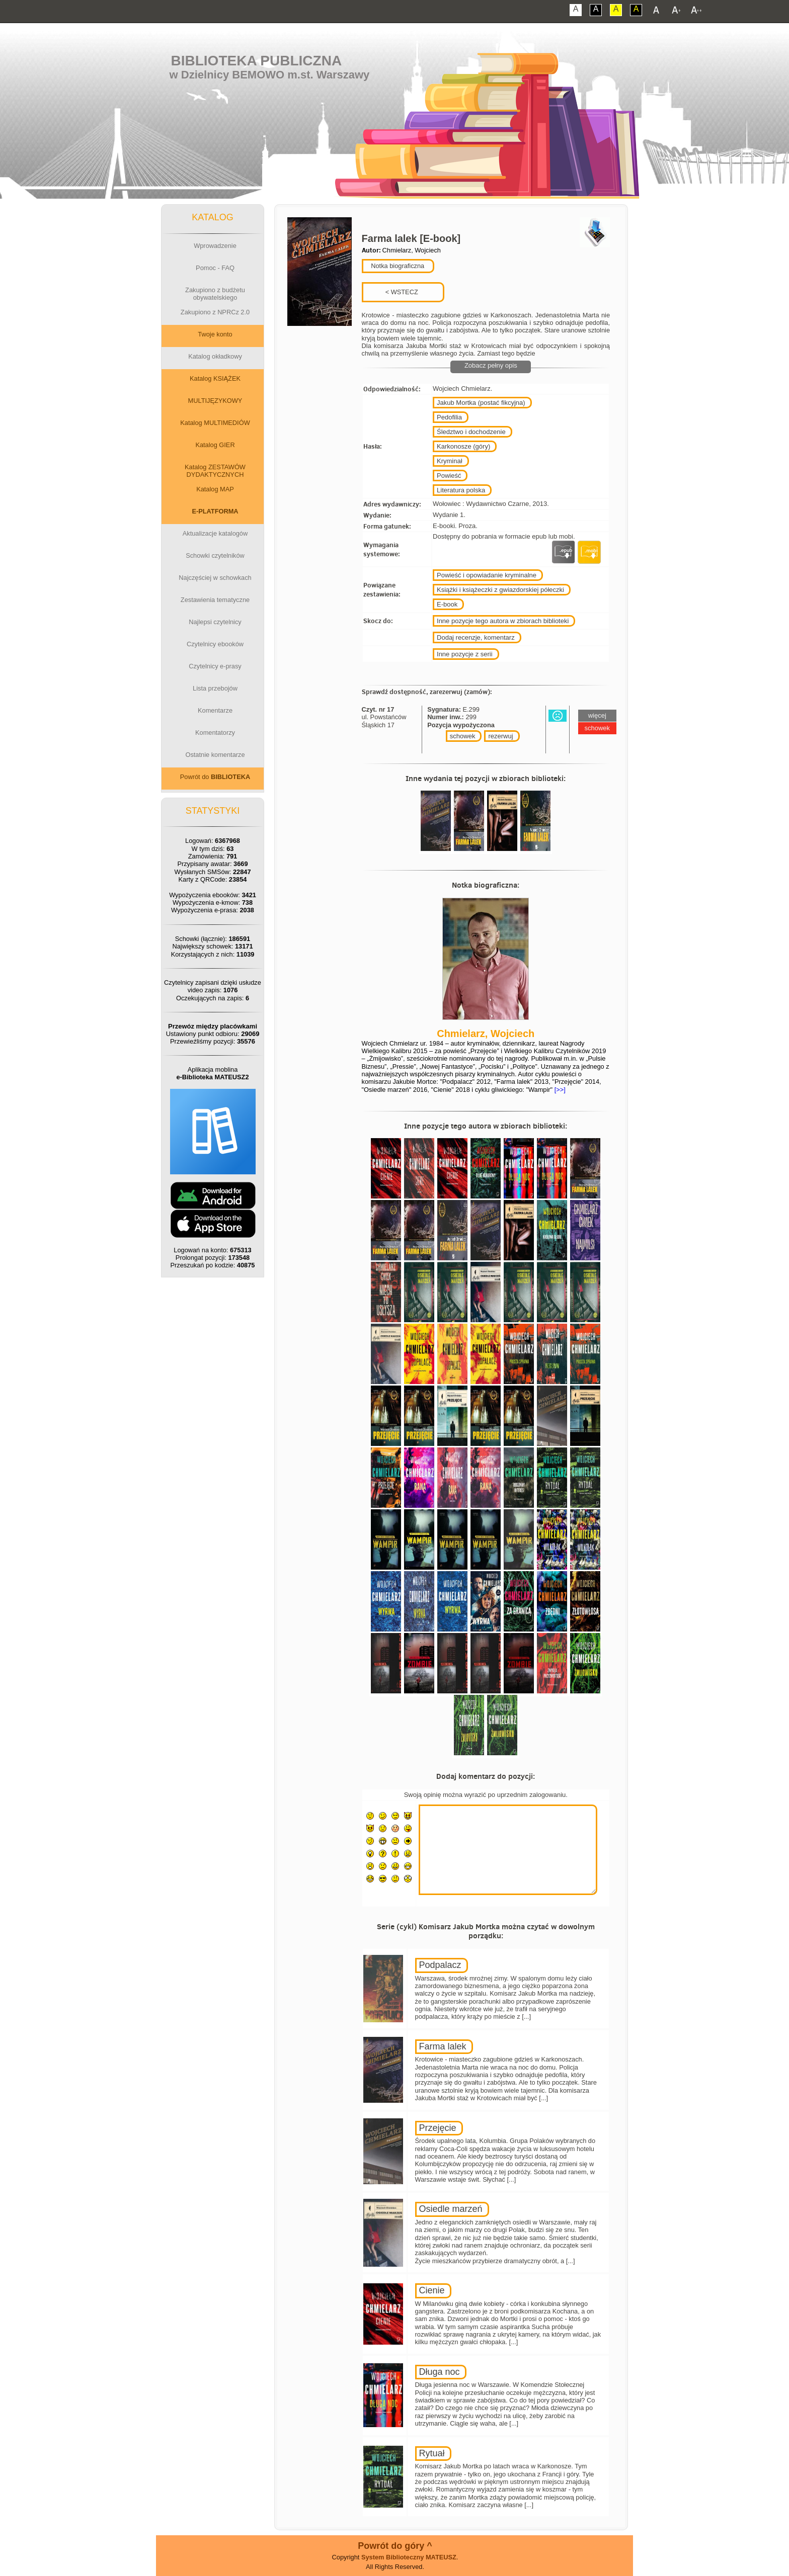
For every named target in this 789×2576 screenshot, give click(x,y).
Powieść (449, 475)
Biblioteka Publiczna (256, 60)
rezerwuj (500, 736)
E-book (447, 604)
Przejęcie (437, 2128)
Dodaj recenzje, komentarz (476, 637)
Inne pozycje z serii (465, 654)
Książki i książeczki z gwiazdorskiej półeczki (500, 589)
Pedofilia (449, 417)
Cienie (432, 2290)
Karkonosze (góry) (463, 446)
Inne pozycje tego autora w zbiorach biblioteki (503, 621)
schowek (463, 736)
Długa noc (439, 2372)
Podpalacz (440, 1965)
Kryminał (449, 461)
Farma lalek (442, 2046)
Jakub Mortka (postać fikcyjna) (481, 402)
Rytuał (432, 2453)
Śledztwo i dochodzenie (471, 432)
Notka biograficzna (397, 266)
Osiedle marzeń (451, 2209)
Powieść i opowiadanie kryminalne (486, 575)
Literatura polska (461, 490)
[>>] (559, 1089)
